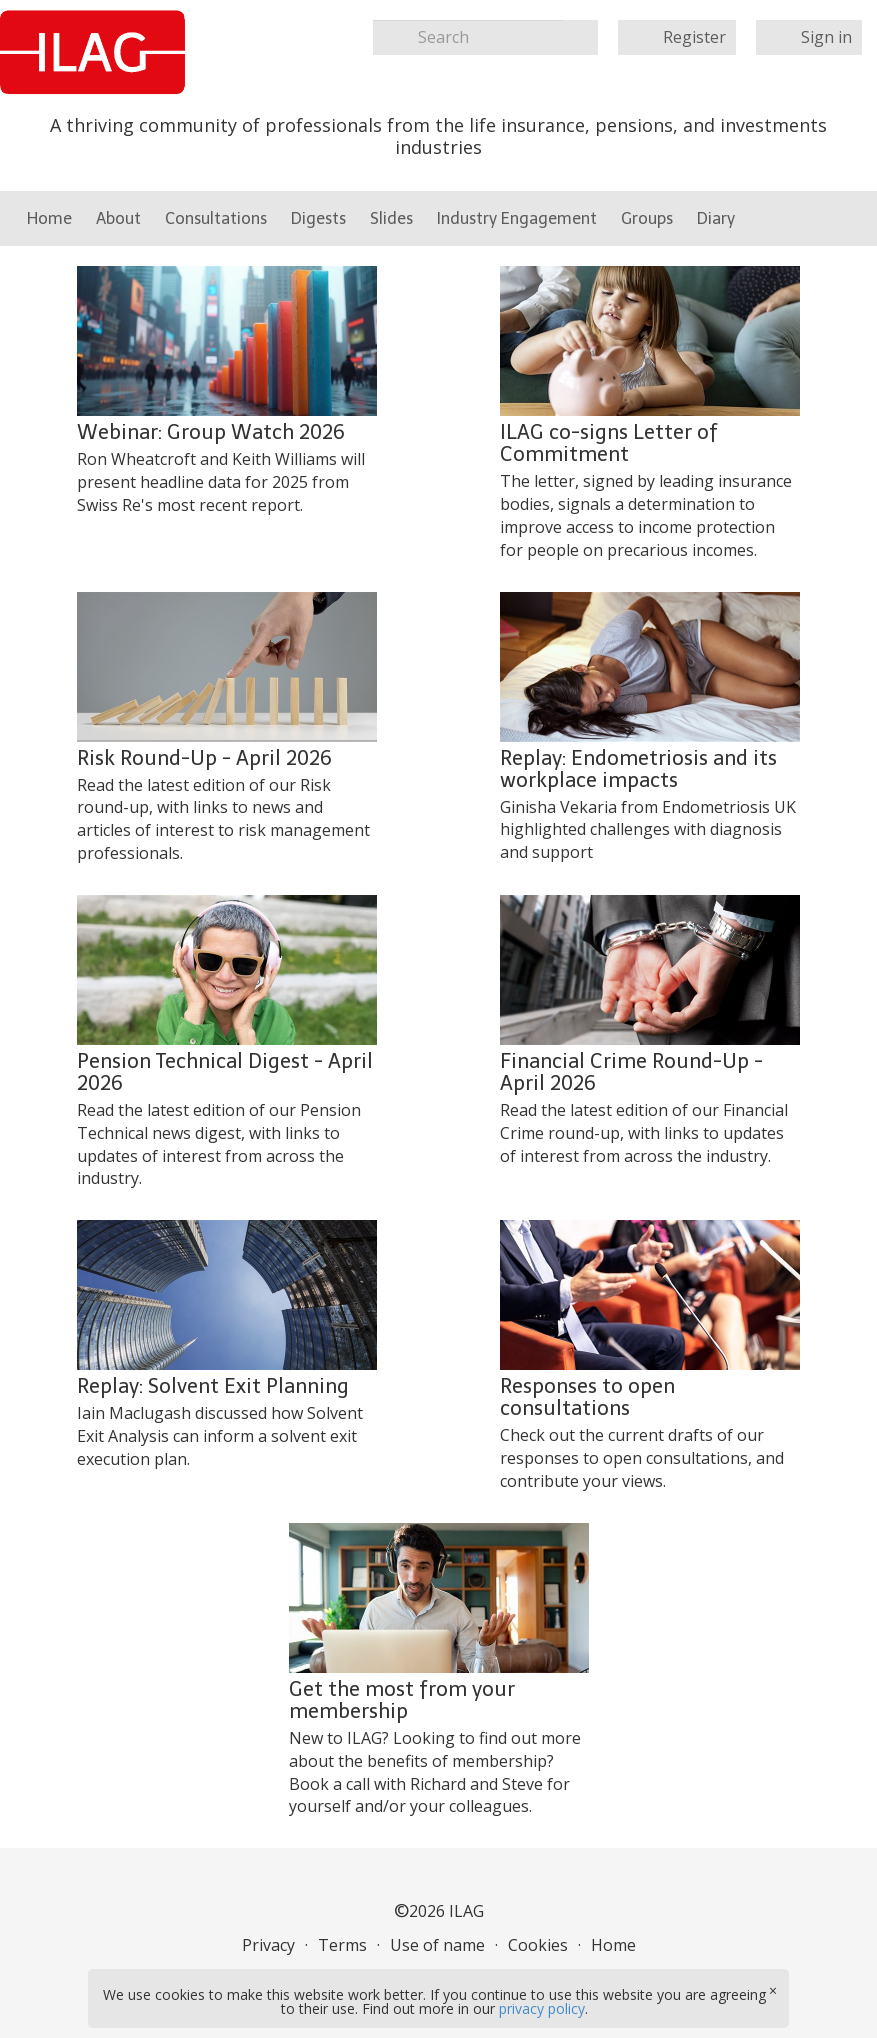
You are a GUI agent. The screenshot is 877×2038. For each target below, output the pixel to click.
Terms (342, 1945)
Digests (318, 218)
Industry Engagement (517, 218)
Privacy (268, 1945)
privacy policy (542, 2008)
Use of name (437, 1945)
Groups (647, 218)
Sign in (826, 37)
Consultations (216, 218)
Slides (391, 218)
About (118, 218)
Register (694, 37)
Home (49, 218)
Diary (716, 218)
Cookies (538, 1945)
